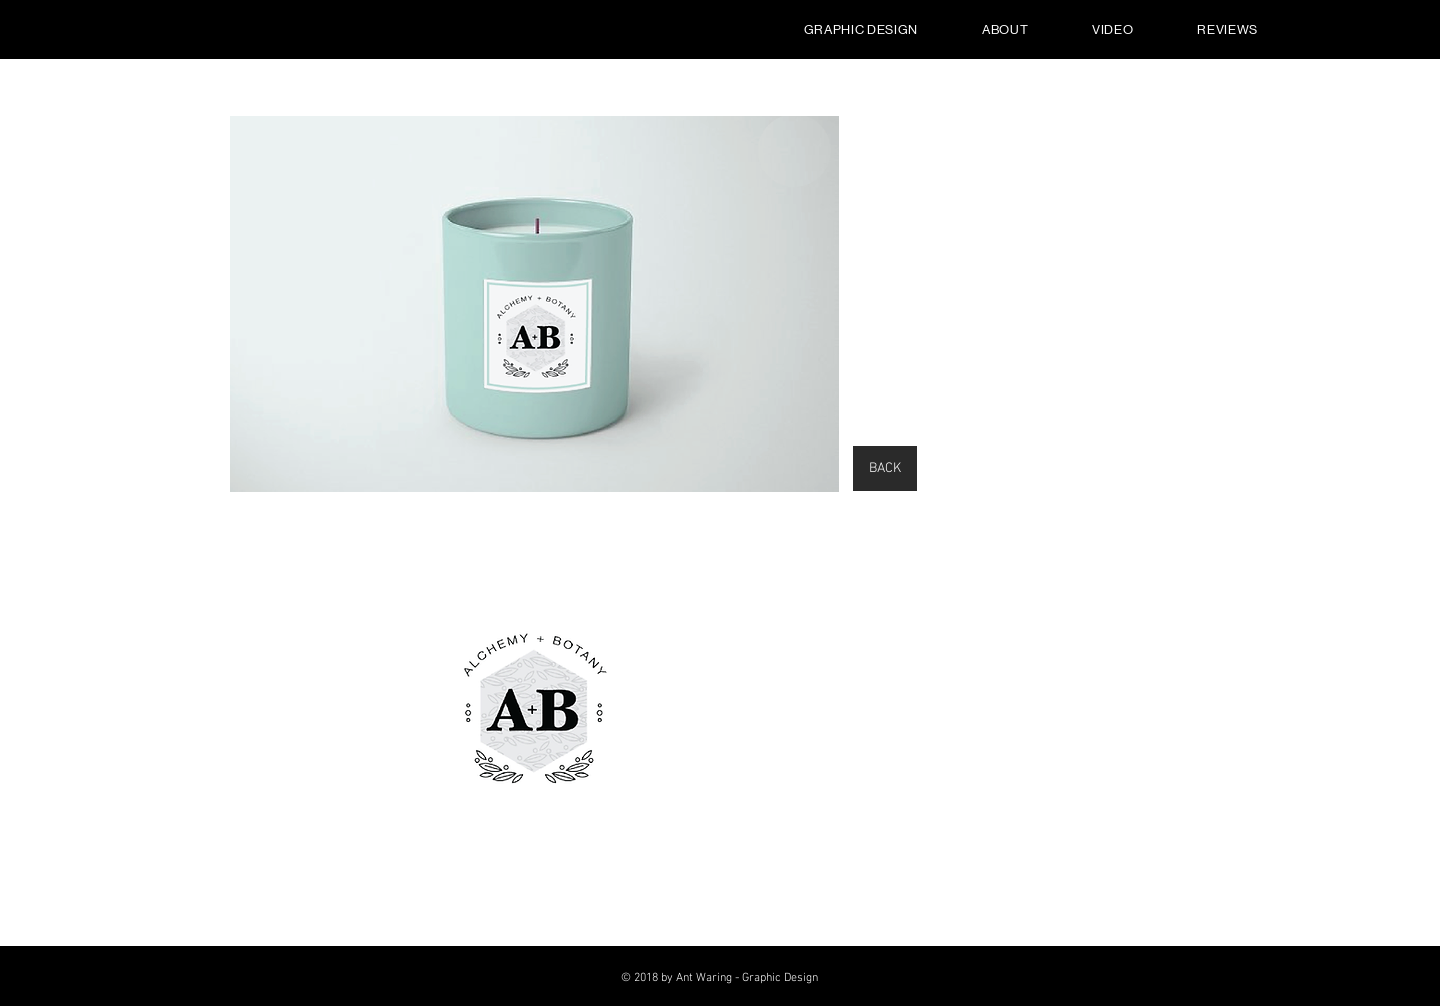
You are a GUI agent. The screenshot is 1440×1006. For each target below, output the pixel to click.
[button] (534, 304)
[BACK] (885, 468)
